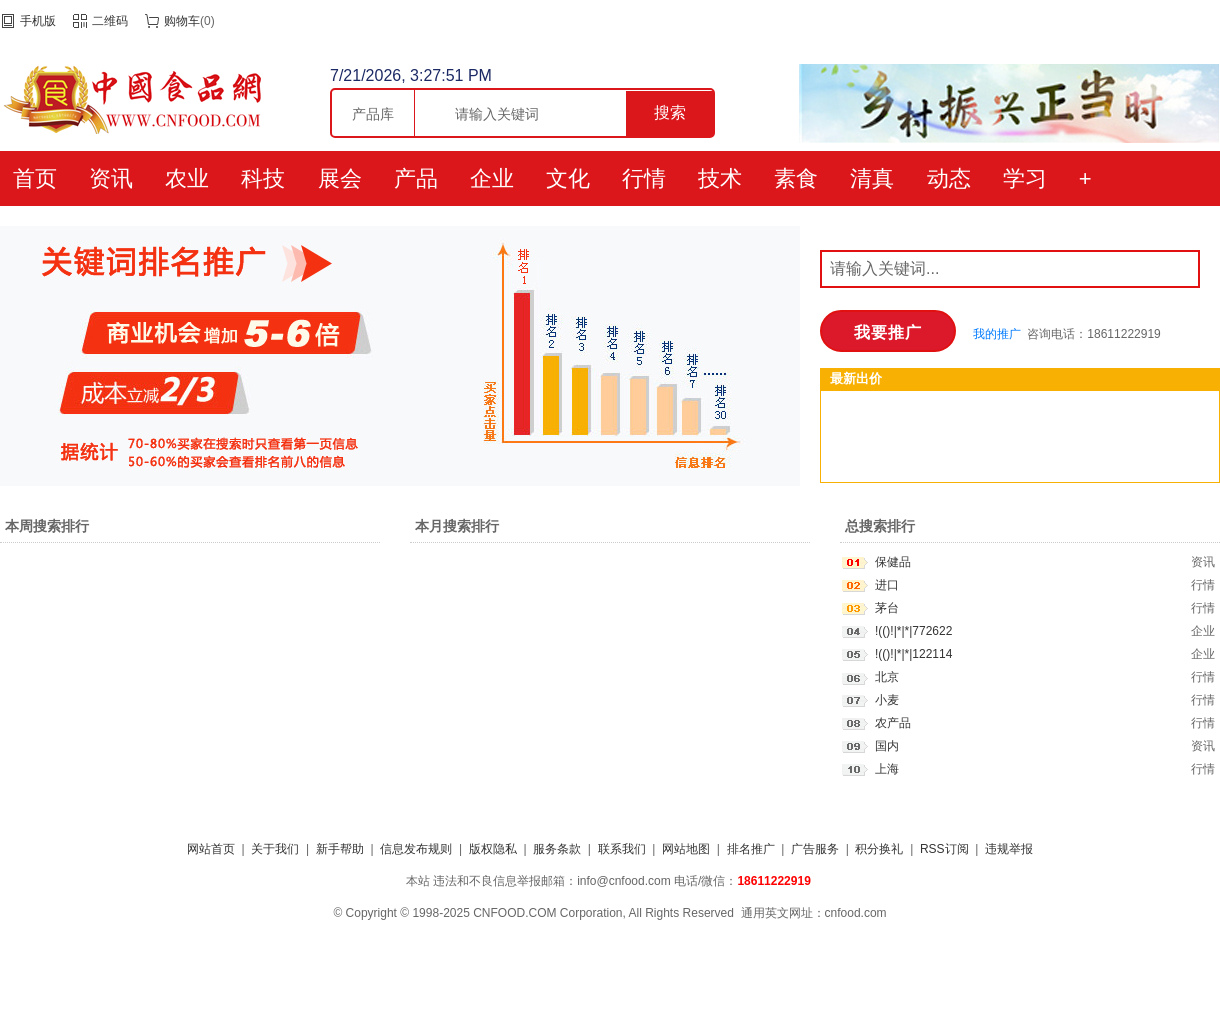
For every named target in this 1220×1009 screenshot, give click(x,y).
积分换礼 (879, 849)
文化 (568, 178)
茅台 (887, 608)
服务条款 (557, 849)
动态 (949, 178)
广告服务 (815, 849)
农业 (187, 178)
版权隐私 (493, 849)
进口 (887, 585)
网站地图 (686, 849)
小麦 (887, 700)
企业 (492, 178)
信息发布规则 (416, 849)
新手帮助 (340, 849)
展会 (340, 178)
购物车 (182, 21)
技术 (720, 178)
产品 (416, 178)
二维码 (110, 21)
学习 (1025, 178)
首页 (35, 178)
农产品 (893, 723)
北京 (887, 677)
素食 (796, 178)
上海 (887, 769)
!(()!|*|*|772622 (913, 631)
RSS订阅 (944, 849)
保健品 (893, 562)
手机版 (38, 21)
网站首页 (211, 849)
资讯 (111, 178)
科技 (263, 178)
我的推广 (997, 334)
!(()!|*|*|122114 (913, 654)
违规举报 (1009, 849)
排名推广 (751, 849)
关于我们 (275, 849)
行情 (644, 178)
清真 (872, 178)
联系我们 (622, 849)
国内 (887, 746)
